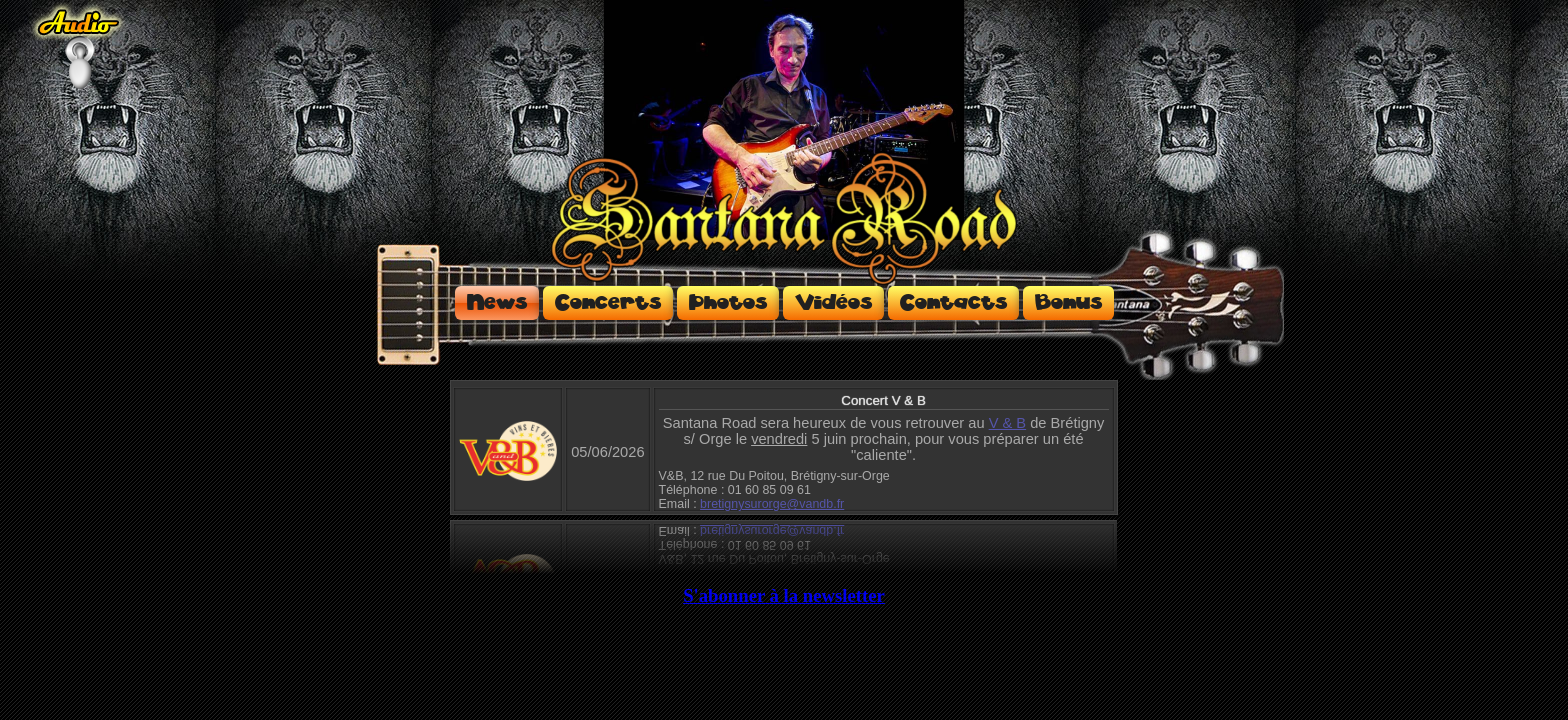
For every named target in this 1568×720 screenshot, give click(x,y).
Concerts (608, 303)
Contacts (953, 303)
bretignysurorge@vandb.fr (772, 504)
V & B (1007, 423)
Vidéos (833, 303)
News (497, 303)
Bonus (1068, 303)
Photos (728, 303)
